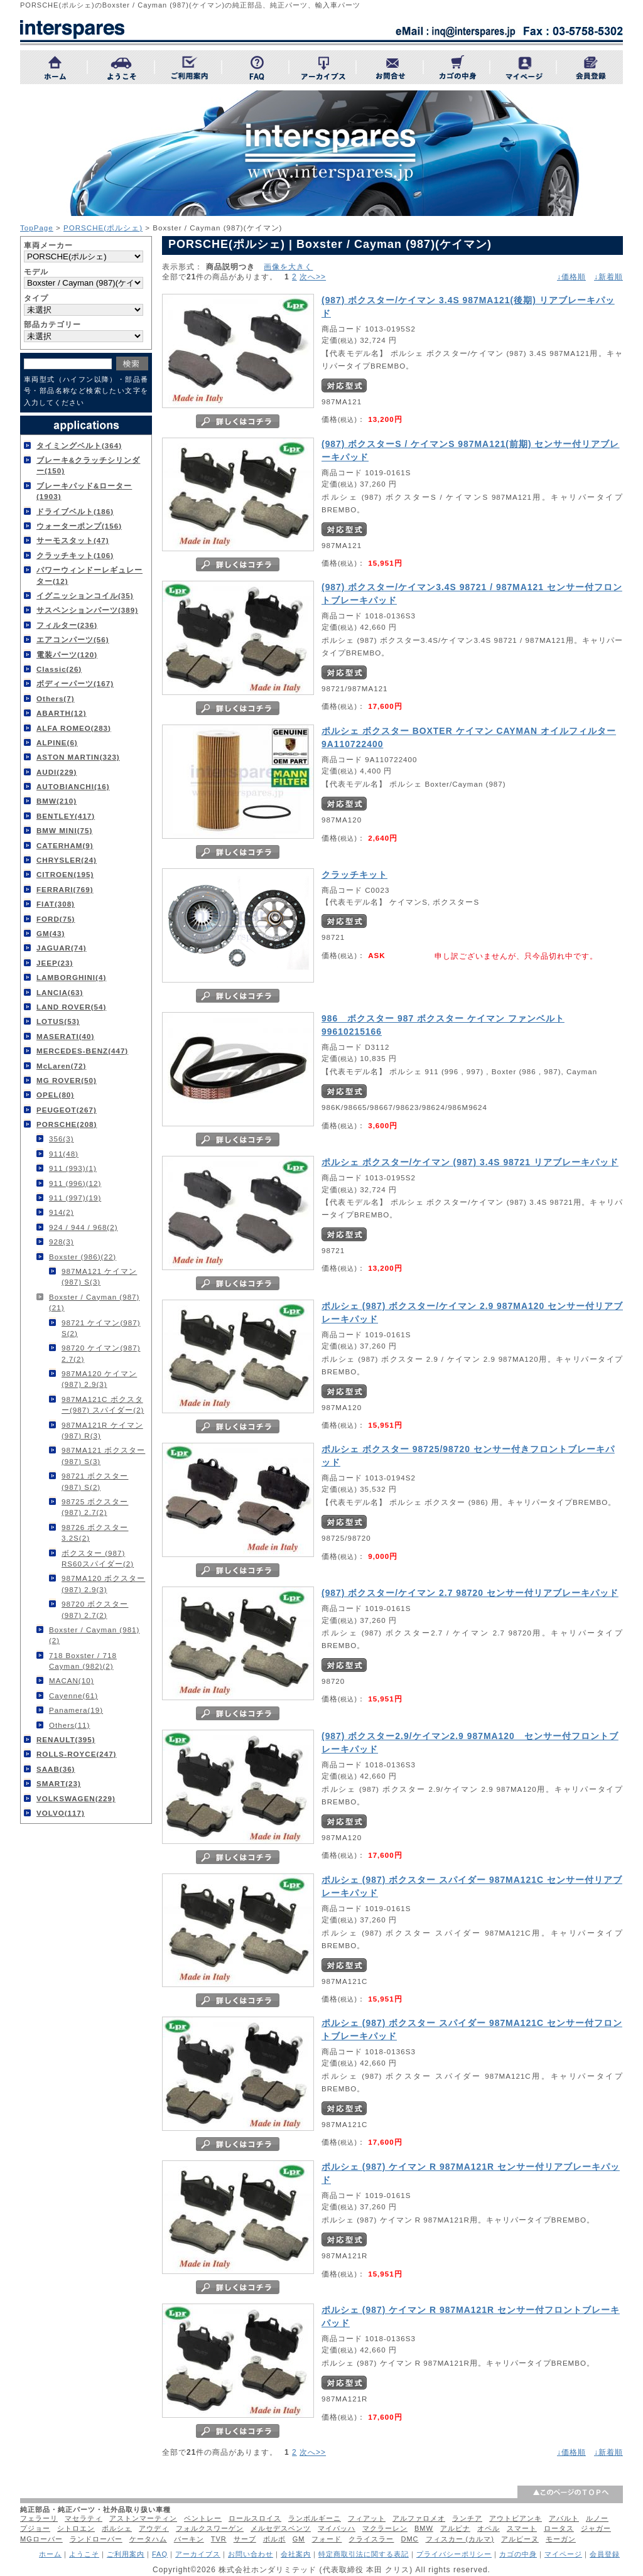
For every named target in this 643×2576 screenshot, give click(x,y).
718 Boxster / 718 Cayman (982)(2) (83, 1660)
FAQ (160, 2554)
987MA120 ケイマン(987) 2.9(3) (99, 1378)
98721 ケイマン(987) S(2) (101, 1327)
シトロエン (76, 2528)
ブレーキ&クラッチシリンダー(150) (88, 465)
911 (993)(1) (73, 1168)
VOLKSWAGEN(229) (76, 1798)
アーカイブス (197, 2554)
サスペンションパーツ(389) (87, 610)
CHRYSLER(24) (66, 860)
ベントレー (203, 2518)
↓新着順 (608, 276)
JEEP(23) (54, 963)
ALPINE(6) (57, 742)
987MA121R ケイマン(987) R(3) (102, 1430)
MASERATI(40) (65, 1036)
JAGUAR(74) (61, 948)
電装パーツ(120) (66, 654)
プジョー (35, 2528)
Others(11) (69, 1725)
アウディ (154, 2528)
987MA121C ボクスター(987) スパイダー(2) (103, 1404)
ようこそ (84, 2554)
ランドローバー (96, 2539)
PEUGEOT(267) (66, 1110)
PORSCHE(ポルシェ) (103, 228)
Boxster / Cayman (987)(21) (94, 1302)
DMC (409, 2539)
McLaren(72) (61, 1066)
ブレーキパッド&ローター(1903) (84, 491)
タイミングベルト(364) (79, 445)
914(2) (61, 1212)
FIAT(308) (55, 904)
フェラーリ (39, 2518)
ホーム (50, 2554)
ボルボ (274, 2539)
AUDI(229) (56, 772)
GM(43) (50, 933)
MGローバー (41, 2539)
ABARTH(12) (61, 713)
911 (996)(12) (75, 1183)
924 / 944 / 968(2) (83, 1227)
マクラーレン (385, 2528)
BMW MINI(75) (64, 830)
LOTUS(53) (58, 1021)
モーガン (561, 2539)
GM (299, 2539)
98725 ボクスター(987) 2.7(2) (95, 1506)
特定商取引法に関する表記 (363, 2554)
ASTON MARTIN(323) (78, 757)
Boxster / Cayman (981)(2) (94, 1634)
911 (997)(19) (75, 1198)
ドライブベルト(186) (75, 511)
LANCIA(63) (59, 992)
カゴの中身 (518, 2554)
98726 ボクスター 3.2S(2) (95, 1532)
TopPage (36, 228)
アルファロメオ (418, 2518)
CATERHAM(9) (65, 845)
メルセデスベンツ (281, 2528)
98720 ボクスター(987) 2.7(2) (95, 1609)
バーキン (189, 2539)
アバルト (564, 2518)
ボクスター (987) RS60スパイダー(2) (98, 1558)
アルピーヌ (520, 2539)
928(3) (61, 1241)
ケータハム (148, 2539)
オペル (488, 2528)
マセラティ (83, 2518)
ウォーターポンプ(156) (79, 526)
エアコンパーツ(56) (72, 639)
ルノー (597, 2518)
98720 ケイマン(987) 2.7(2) (101, 1353)
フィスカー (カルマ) (460, 2539)
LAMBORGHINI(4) (71, 977)
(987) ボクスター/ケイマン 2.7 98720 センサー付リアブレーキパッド (470, 1593)
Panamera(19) (76, 1710)
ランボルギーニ (314, 2518)
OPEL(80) (55, 1095)
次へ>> (313, 276)
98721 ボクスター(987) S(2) (95, 1481)
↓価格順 (571, 276)
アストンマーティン (143, 2518)
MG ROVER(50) (66, 1080)
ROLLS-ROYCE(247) (76, 1754)
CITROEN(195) (65, 874)
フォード (326, 2539)
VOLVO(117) (60, 1813)
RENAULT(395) (65, 1739)
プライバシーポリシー (454, 2554)
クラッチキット (354, 875)
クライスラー (371, 2539)
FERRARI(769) (65, 889)
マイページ (563, 2554)
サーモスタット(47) (72, 540)
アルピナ (455, 2528)
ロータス (559, 2528)
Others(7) (55, 698)
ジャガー (596, 2528)
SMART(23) (58, 1783)
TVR (219, 2539)
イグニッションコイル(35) (85, 595)
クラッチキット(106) (75, 555)
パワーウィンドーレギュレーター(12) (89, 575)
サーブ (245, 2539)
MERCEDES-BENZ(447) (82, 1051)
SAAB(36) (55, 1769)
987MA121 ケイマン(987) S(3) (99, 1276)
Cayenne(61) (73, 1695)
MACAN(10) (71, 1680)
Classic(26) (59, 669)
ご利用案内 (125, 2554)
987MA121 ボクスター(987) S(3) (103, 1455)
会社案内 (296, 2554)
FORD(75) (55, 919)
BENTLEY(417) (65, 816)
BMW (423, 2528)
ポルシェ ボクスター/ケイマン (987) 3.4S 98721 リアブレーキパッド (470, 1162)
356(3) (61, 1138)
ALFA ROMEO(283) (73, 728)
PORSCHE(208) (66, 1124)
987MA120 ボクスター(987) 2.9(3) (103, 1583)
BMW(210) (56, 801)
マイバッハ (336, 2528)
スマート (522, 2528)
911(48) (63, 1154)
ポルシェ (117, 2528)
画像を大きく (288, 266)
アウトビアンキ (515, 2518)
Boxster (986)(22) (82, 1257)
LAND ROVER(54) (71, 1007)
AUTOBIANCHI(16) (73, 786)
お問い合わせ (250, 2554)
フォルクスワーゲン (210, 2528)
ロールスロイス (255, 2518)
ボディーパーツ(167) (75, 683)
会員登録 (605, 2554)
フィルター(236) (66, 625)
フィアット (367, 2518)
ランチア (467, 2518)
